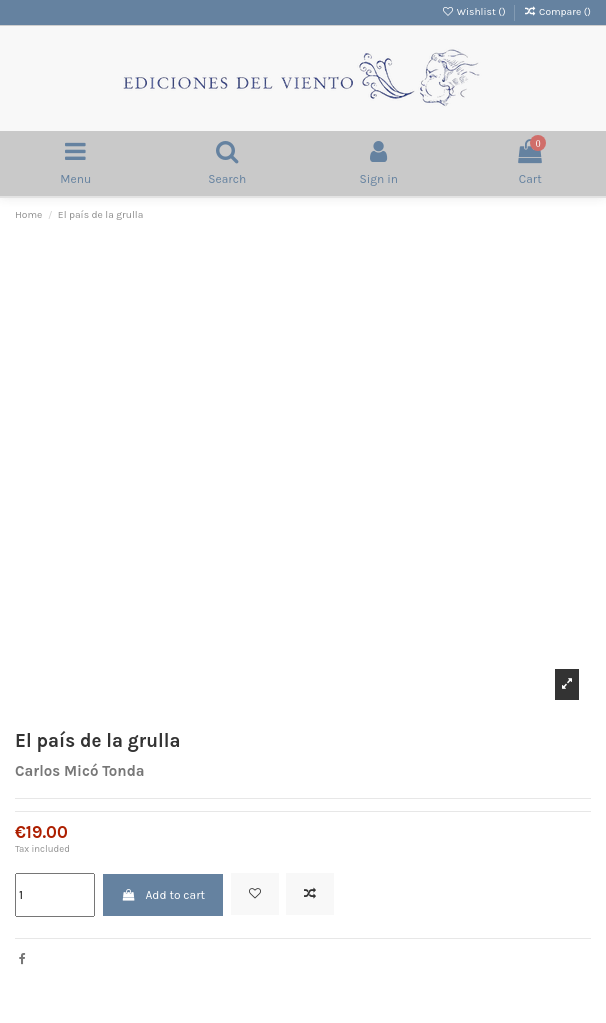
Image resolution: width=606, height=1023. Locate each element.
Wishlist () (474, 12)
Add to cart (163, 895)
